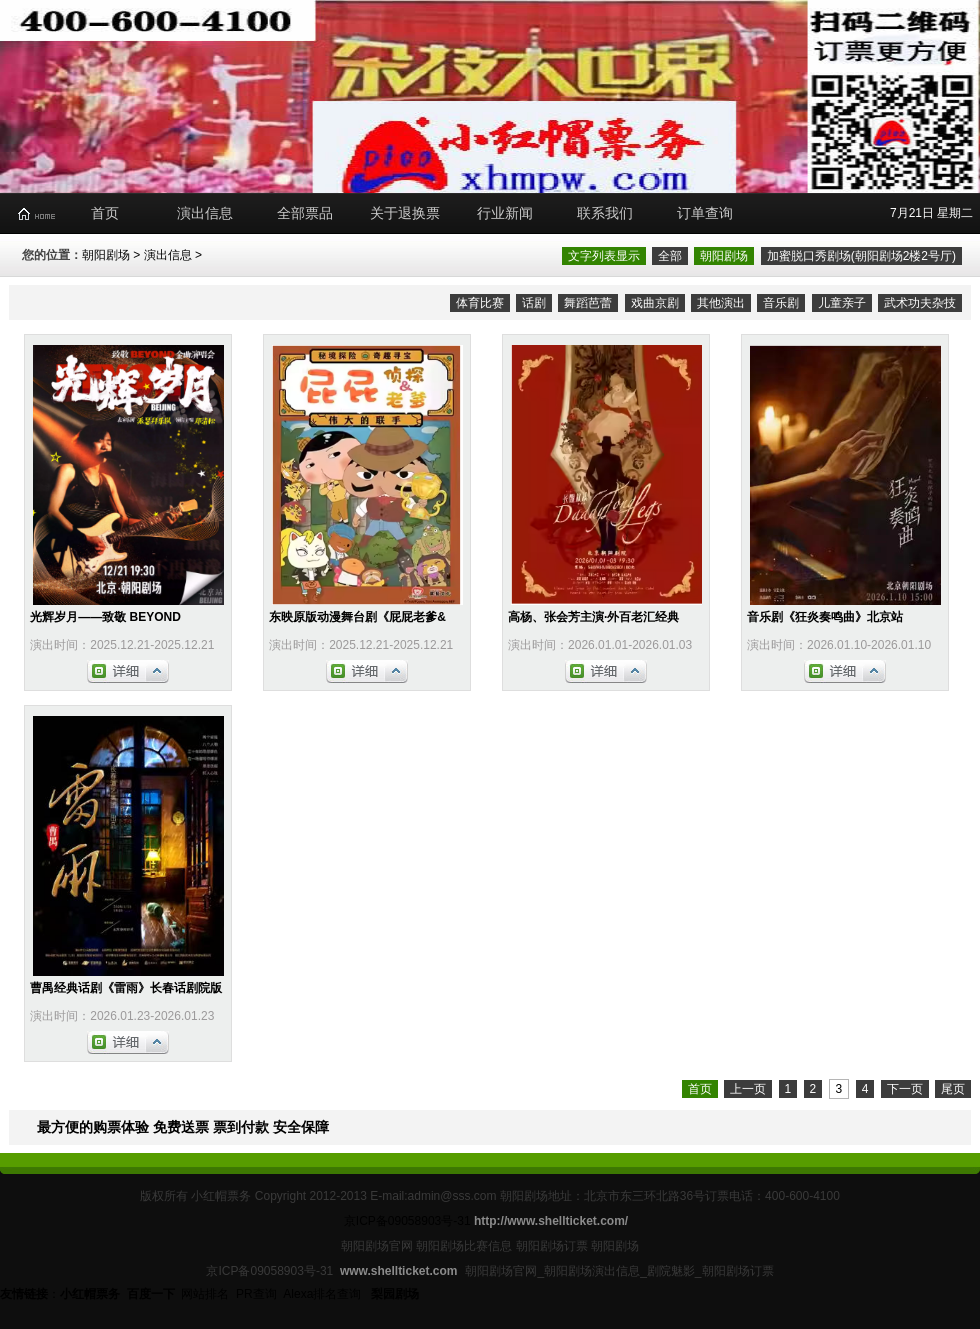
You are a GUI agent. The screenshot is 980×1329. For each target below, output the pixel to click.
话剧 (534, 303)
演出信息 (205, 213)
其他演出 (721, 303)
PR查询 (256, 1294)
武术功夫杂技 (920, 303)
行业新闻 (505, 213)
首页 (105, 213)
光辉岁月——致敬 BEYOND (105, 617)
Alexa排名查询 (323, 1294)
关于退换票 (405, 213)
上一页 (748, 1089)
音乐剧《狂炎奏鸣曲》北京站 (825, 617)
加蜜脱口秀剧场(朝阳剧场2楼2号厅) (861, 256)
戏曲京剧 (655, 303)
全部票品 (305, 213)
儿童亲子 (842, 303)
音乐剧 (781, 303)
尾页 (953, 1089)
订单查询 (705, 213)
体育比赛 (480, 303)
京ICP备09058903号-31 (407, 1221)
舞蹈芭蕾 (588, 303)
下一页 (905, 1089)
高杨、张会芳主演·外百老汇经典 (593, 617)
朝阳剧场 (106, 255)
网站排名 (205, 1294)
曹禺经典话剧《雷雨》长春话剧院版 (126, 988)
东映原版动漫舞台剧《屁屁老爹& (357, 617)
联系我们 (605, 213)
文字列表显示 (604, 256)
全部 (670, 256)
